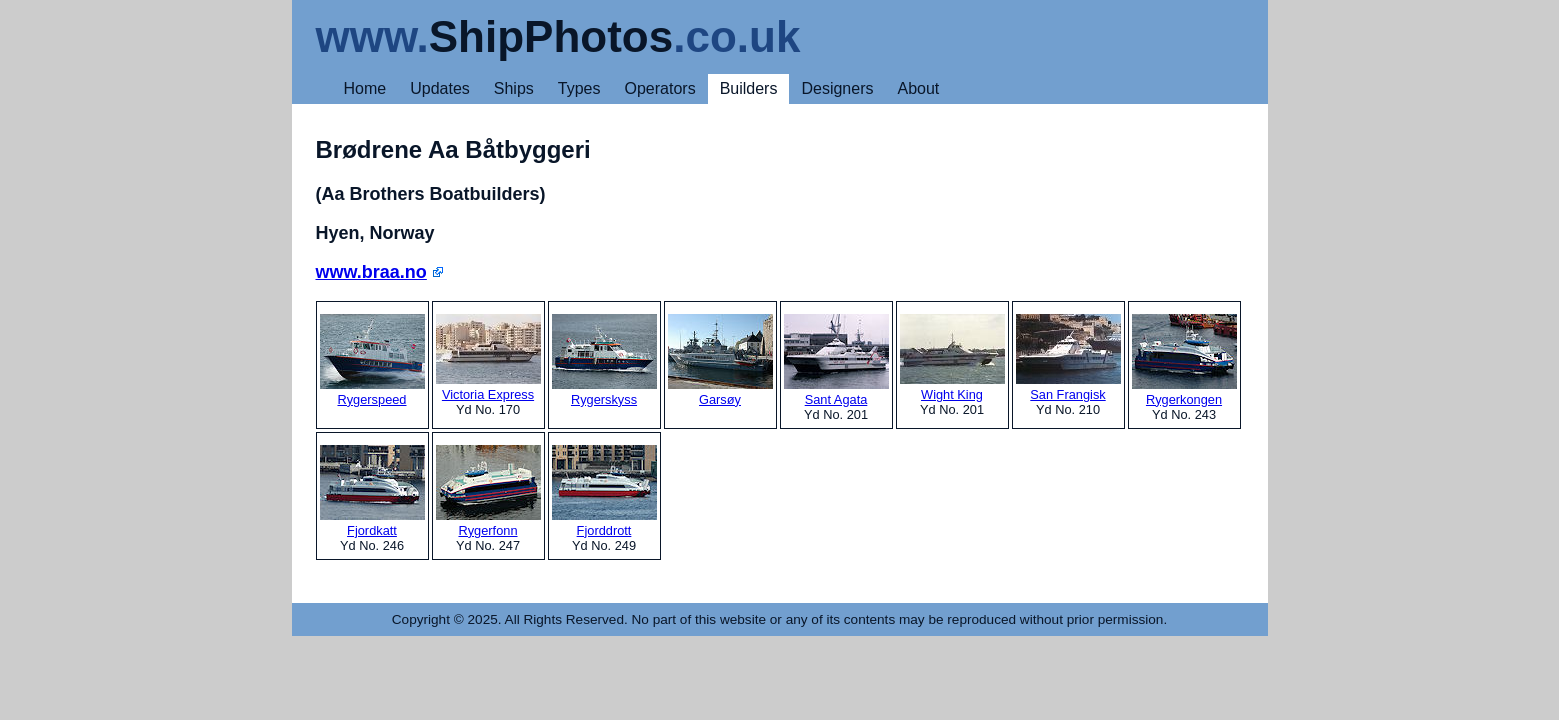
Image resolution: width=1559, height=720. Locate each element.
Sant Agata (836, 360)
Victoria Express (488, 358)
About (918, 88)
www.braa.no (371, 272)
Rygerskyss (604, 360)
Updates (440, 88)
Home (365, 88)
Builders (749, 88)
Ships (514, 88)
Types (579, 88)
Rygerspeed (372, 360)
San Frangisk (1068, 358)
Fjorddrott (604, 491)
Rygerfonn (488, 491)
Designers (837, 88)
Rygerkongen (1184, 360)
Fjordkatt (372, 491)
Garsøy (720, 360)
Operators (660, 88)
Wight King (952, 358)
